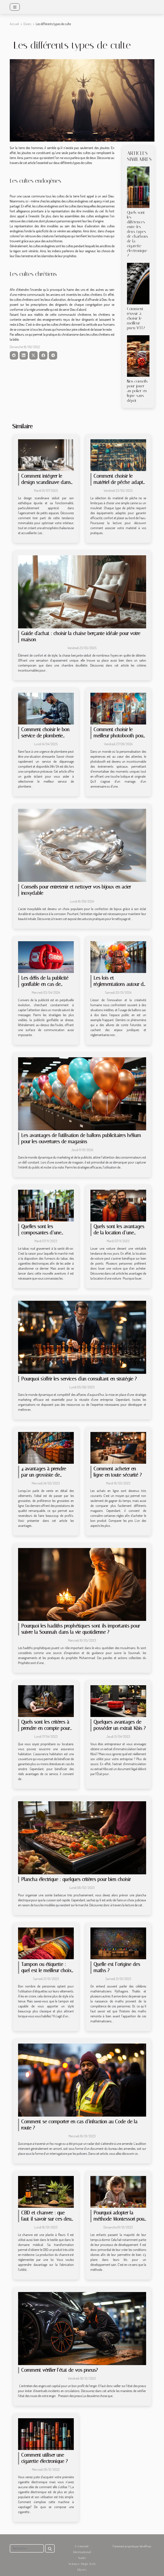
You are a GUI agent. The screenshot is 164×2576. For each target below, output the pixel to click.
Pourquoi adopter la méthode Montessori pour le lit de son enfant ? (120, 2219)
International (82, 2552)
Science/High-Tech (82, 2564)
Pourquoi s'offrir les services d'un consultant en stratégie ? (79, 1379)
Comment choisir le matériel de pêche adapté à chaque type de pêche (120, 482)
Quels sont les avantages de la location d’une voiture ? (119, 1233)
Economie (82, 2546)
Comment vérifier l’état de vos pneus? (59, 2370)
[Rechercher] (27, 2548)
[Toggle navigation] (15, 7)
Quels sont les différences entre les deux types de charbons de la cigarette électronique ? (137, 234)
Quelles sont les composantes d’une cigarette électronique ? (44, 1233)
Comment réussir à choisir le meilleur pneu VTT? (136, 318)
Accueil (14, 24)
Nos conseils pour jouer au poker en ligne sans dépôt (137, 391)
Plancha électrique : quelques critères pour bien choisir (76, 1879)
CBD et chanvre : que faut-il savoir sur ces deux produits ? (47, 2219)
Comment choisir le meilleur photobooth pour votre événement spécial (119, 736)
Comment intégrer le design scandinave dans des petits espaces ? (46, 482)
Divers (27, 24)
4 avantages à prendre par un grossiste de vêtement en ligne (43, 1475)
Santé (82, 2558)
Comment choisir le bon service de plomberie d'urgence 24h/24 (45, 736)
